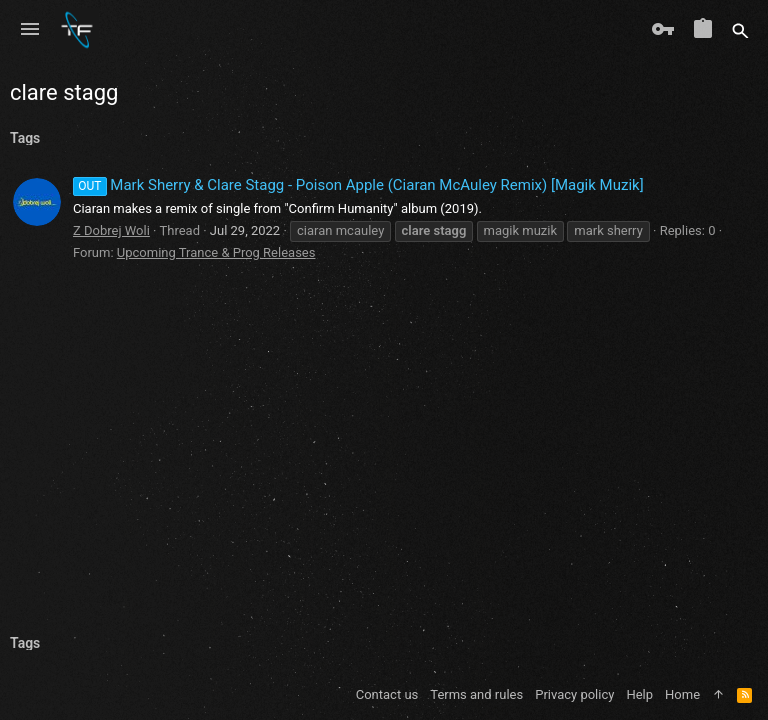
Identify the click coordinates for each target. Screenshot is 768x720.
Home (682, 694)
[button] (30, 30)
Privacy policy (574, 694)
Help (639, 694)
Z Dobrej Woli (111, 230)
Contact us (387, 694)
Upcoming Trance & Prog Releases (216, 252)
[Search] (740, 30)
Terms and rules (476, 694)
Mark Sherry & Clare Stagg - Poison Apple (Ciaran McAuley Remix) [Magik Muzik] (358, 185)
